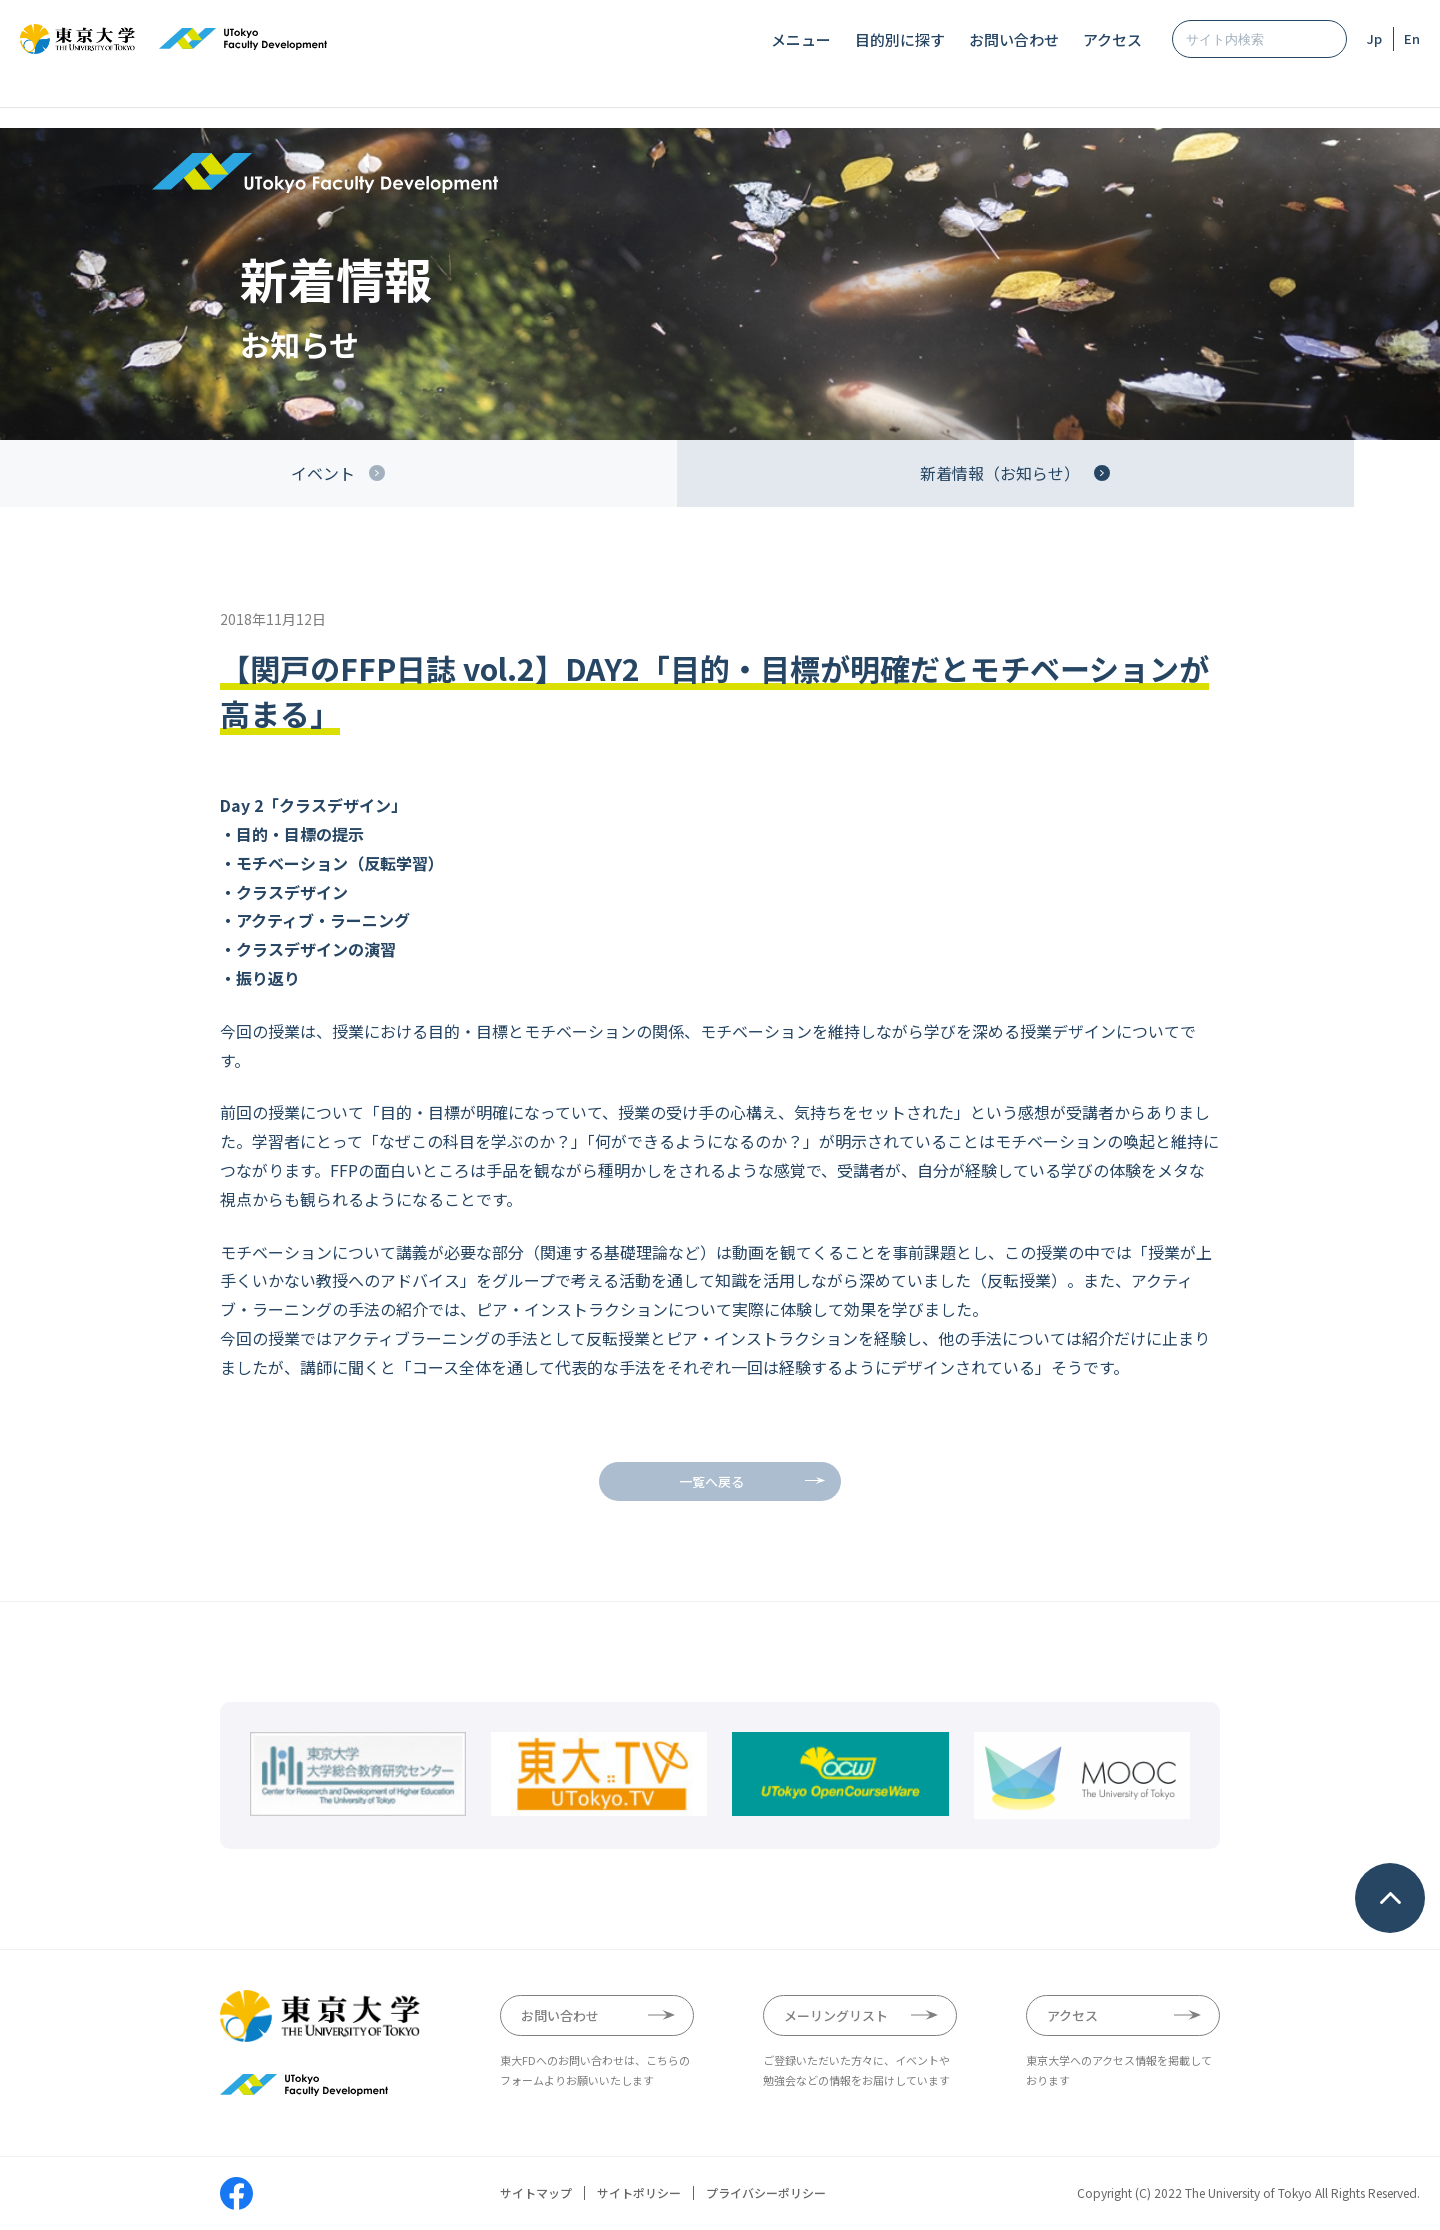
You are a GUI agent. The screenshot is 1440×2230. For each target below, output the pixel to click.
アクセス (1112, 39)
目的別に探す (900, 39)
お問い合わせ (1014, 39)
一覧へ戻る (711, 1481)
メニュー (801, 39)
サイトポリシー (639, 2193)
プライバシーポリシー (766, 2193)
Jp (1374, 38)
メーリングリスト (836, 2015)
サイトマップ (536, 2193)
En (1412, 38)
